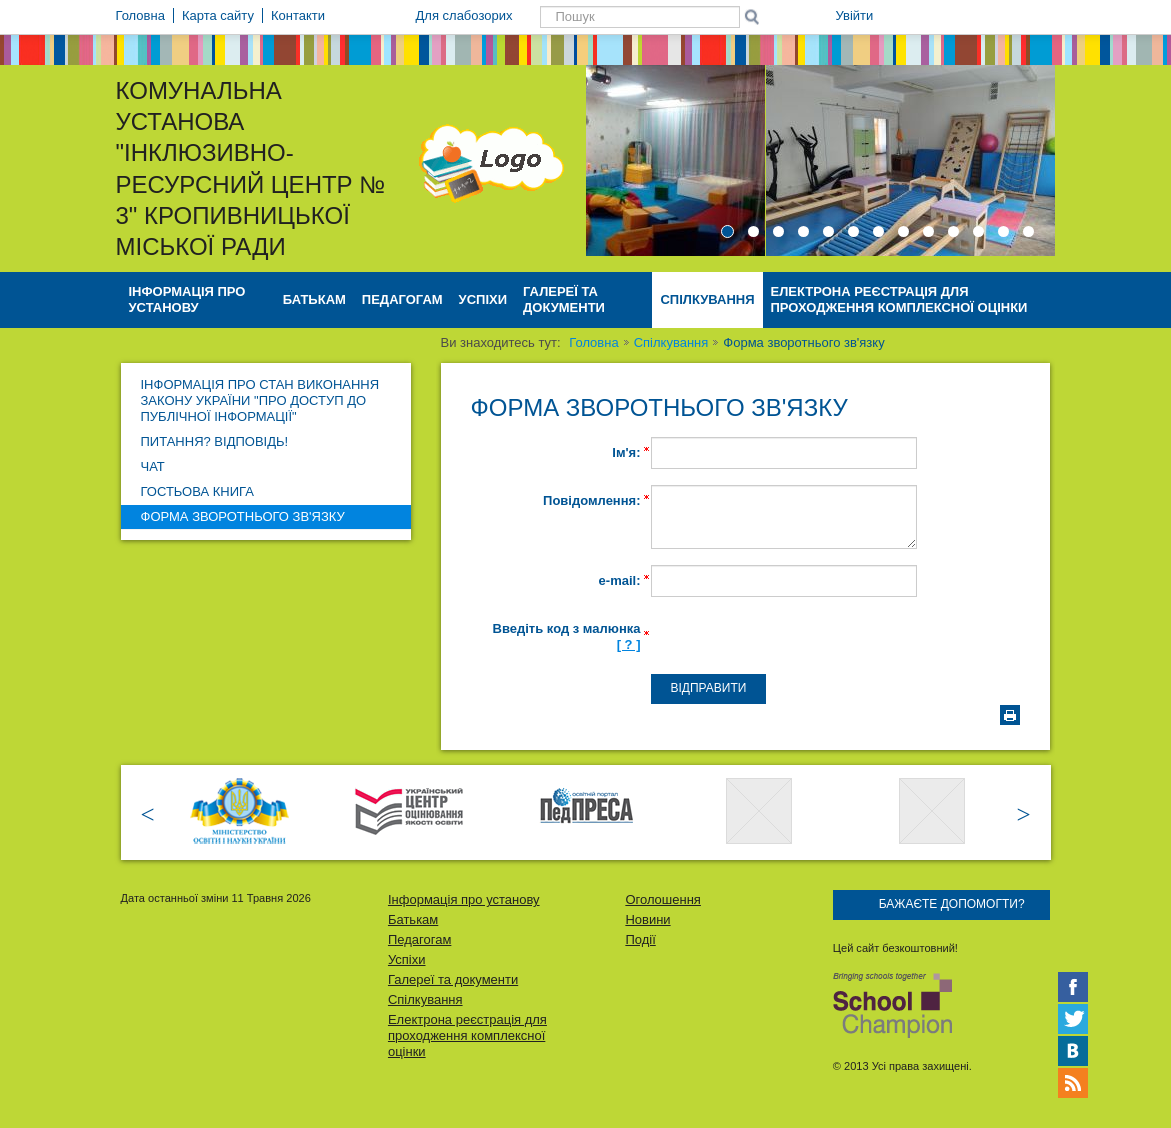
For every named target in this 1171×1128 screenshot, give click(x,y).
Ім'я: (626, 452)
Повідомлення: (591, 500)
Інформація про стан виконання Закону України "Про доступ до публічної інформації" (260, 400)
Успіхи (483, 299)
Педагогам (402, 299)
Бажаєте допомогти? (952, 904)
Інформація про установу (187, 299)
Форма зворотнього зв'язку (243, 516)
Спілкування (707, 299)
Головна (593, 342)
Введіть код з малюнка (567, 636)
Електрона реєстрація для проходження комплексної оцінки (899, 299)
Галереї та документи (564, 299)
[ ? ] (629, 644)
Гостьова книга (197, 491)
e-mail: (620, 580)
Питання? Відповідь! (215, 441)
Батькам (314, 299)
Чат (153, 466)
